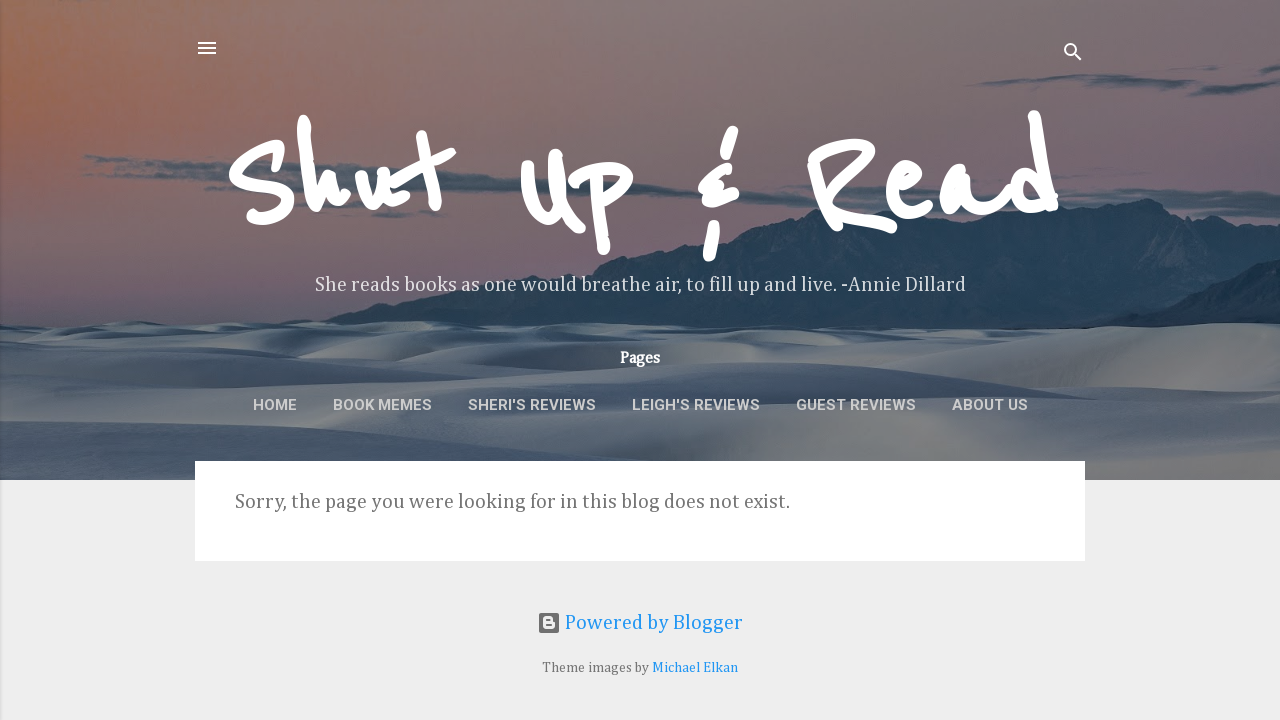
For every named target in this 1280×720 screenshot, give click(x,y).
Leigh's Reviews (696, 405)
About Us (990, 405)
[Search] (1073, 54)
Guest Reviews (856, 405)
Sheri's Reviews (532, 405)
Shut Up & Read (640, 185)
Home (275, 405)
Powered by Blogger (640, 623)
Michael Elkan (695, 668)
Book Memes (382, 405)
